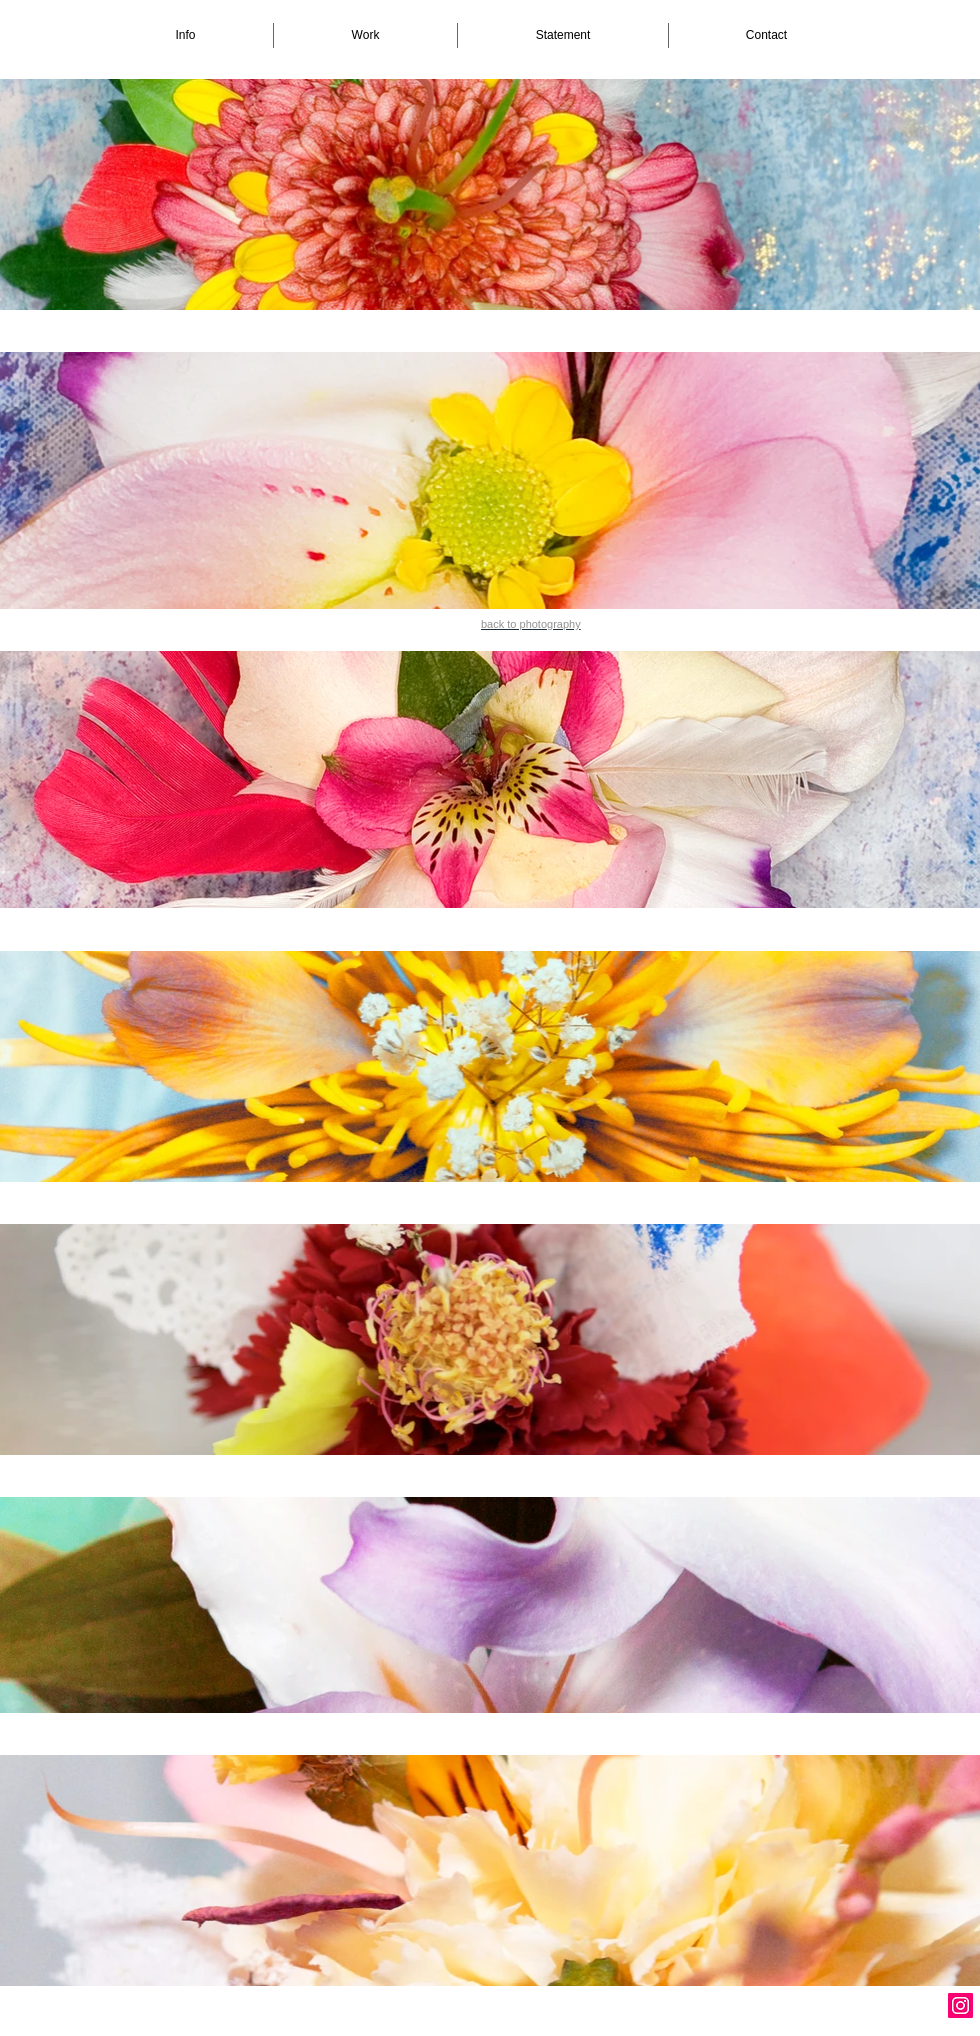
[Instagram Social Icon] (960, 2005)
